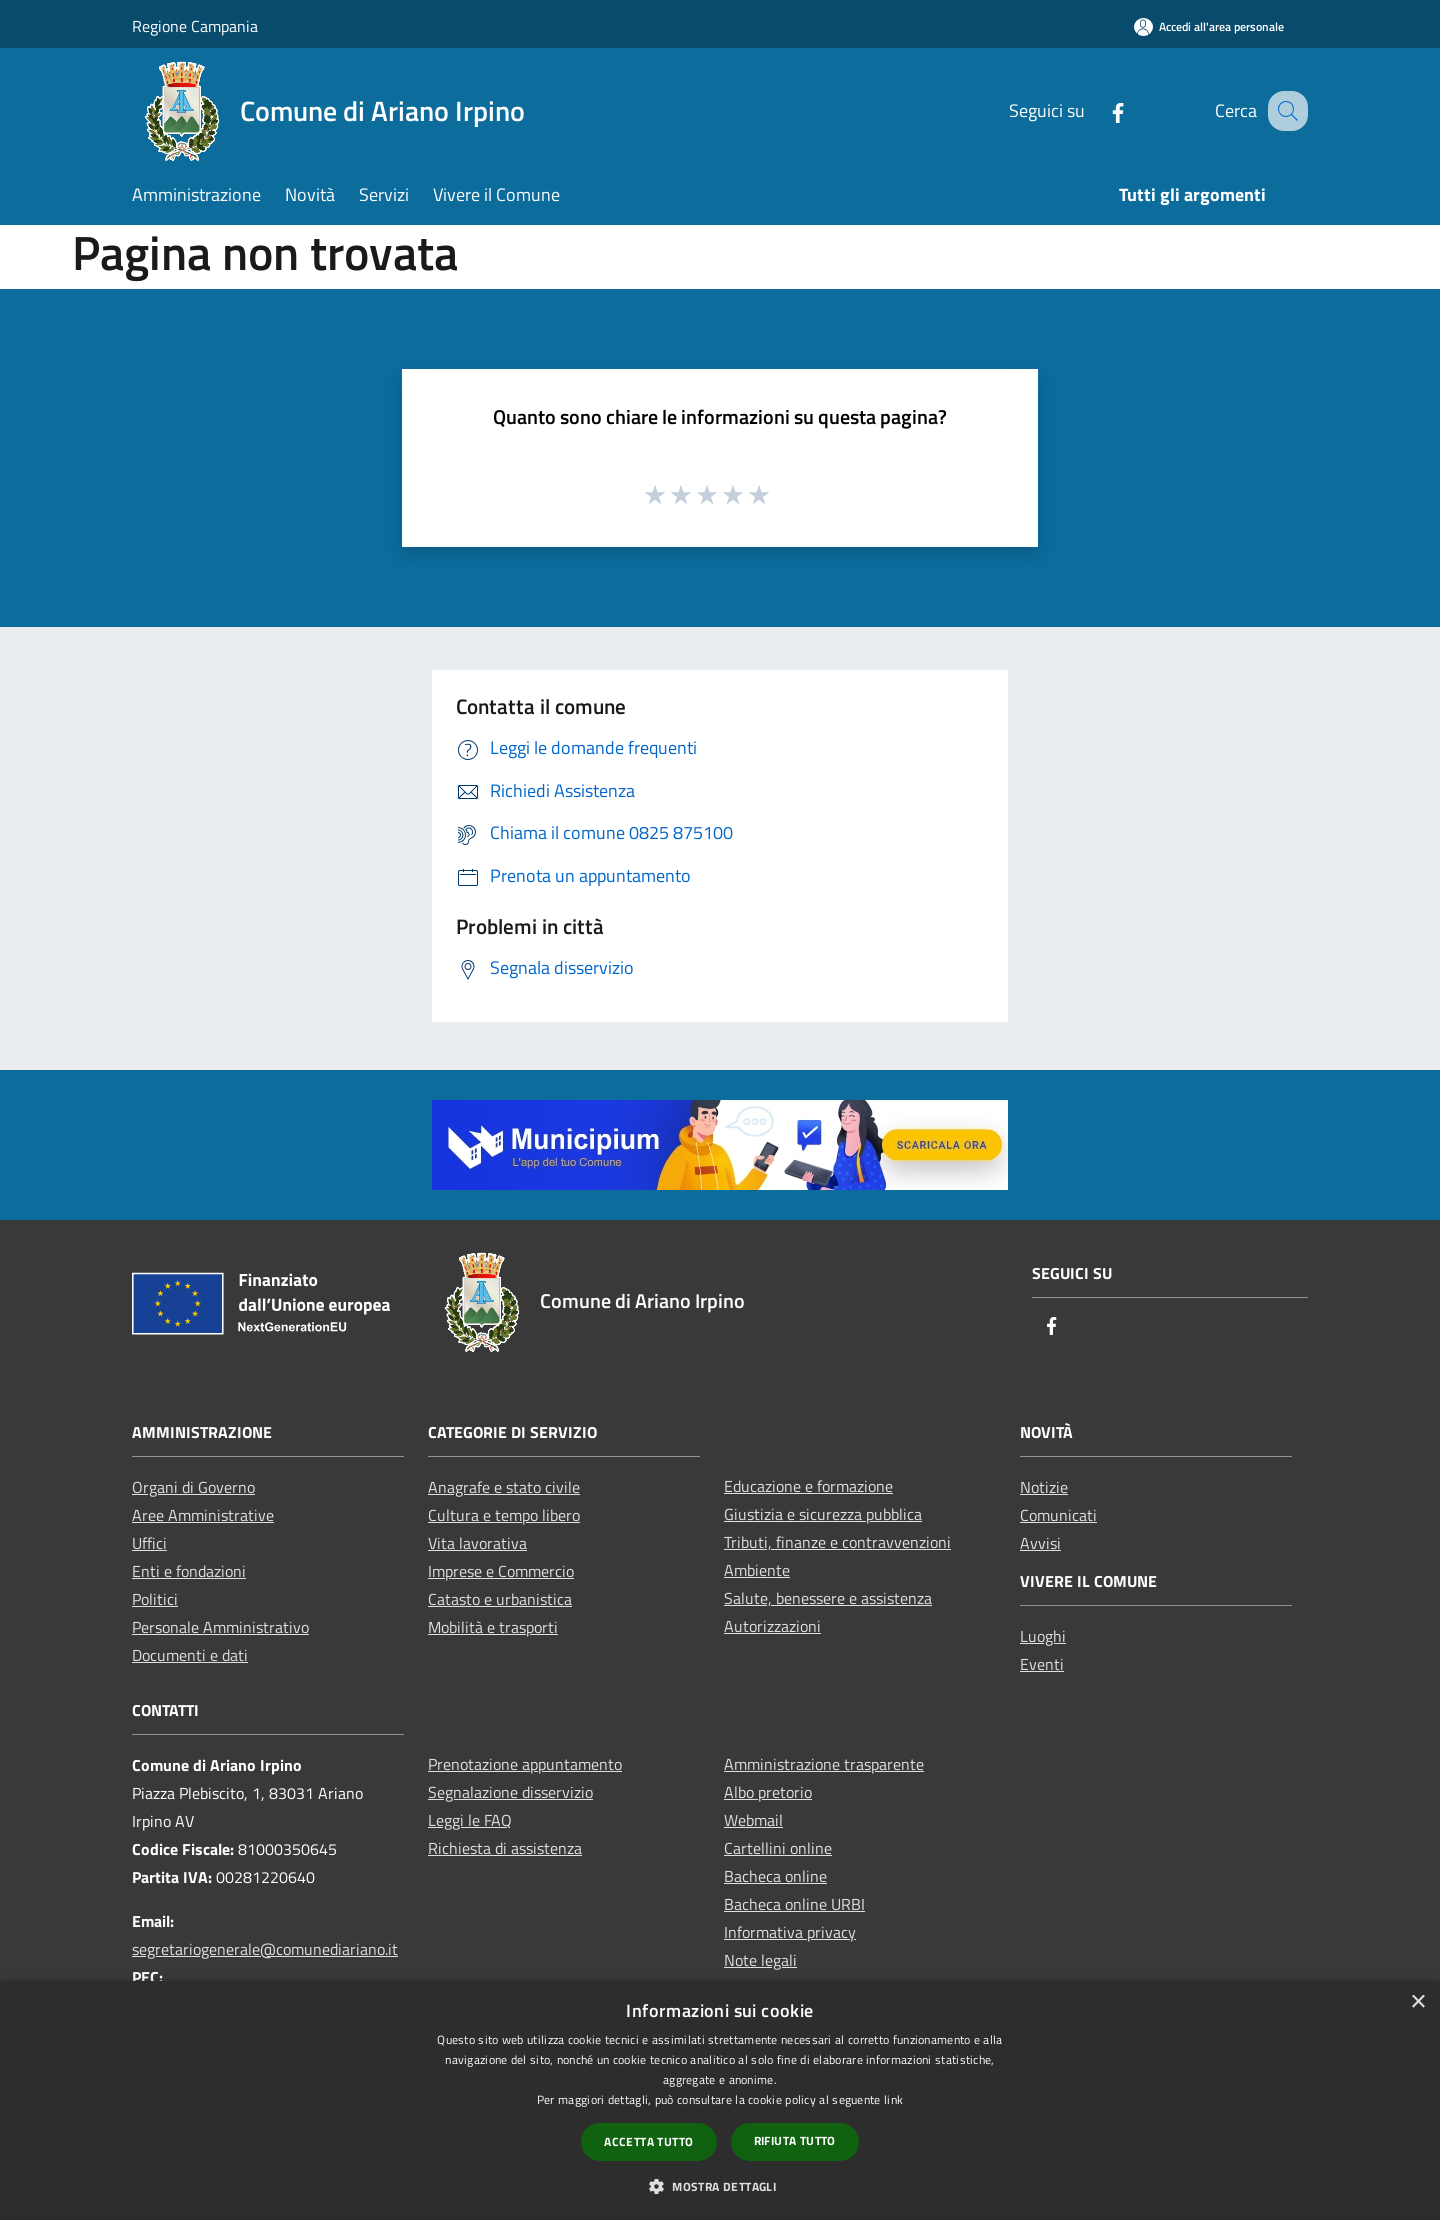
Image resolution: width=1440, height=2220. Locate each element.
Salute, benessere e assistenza (828, 1598)
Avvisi (1040, 1543)
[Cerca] (1284, 111)
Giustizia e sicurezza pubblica (823, 1514)
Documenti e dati (190, 1655)
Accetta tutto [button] (648, 2141)
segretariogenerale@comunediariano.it (265, 1949)
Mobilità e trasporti (493, 1627)
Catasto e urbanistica (500, 1599)
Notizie (1044, 1487)
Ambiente (757, 1570)
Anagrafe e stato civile (504, 1487)
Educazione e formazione (808, 1486)
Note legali (760, 1960)
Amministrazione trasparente (824, 1764)
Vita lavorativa (477, 1543)
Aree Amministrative (203, 1515)
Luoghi (1043, 1636)
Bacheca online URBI (794, 1904)
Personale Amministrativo (220, 1627)
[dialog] (720, 2100)
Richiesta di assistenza (505, 1848)
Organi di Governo (193, 1487)
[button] (720, 2186)
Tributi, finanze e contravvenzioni (837, 1542)
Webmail (753, 1820)
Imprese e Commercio (501, 1571)
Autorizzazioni (772, 1626)
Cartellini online (778, 1848)
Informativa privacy (790, 1932)
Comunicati (1058, 1515)
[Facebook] (1097, 110)
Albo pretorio (768, 1792)
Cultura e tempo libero (504, 1515)
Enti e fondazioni (189, 1571)
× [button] (1417, 2002)
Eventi (1042, 1664)
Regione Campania (195, 26)
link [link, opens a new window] (893, 2099)
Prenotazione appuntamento (525, 1764)
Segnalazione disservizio (510, 1792)
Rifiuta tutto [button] (795, 2140)
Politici (155, 1599)
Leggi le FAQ (470, 1820)
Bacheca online (775, 1876)
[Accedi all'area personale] (1209, 26)
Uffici (149, 1543)
